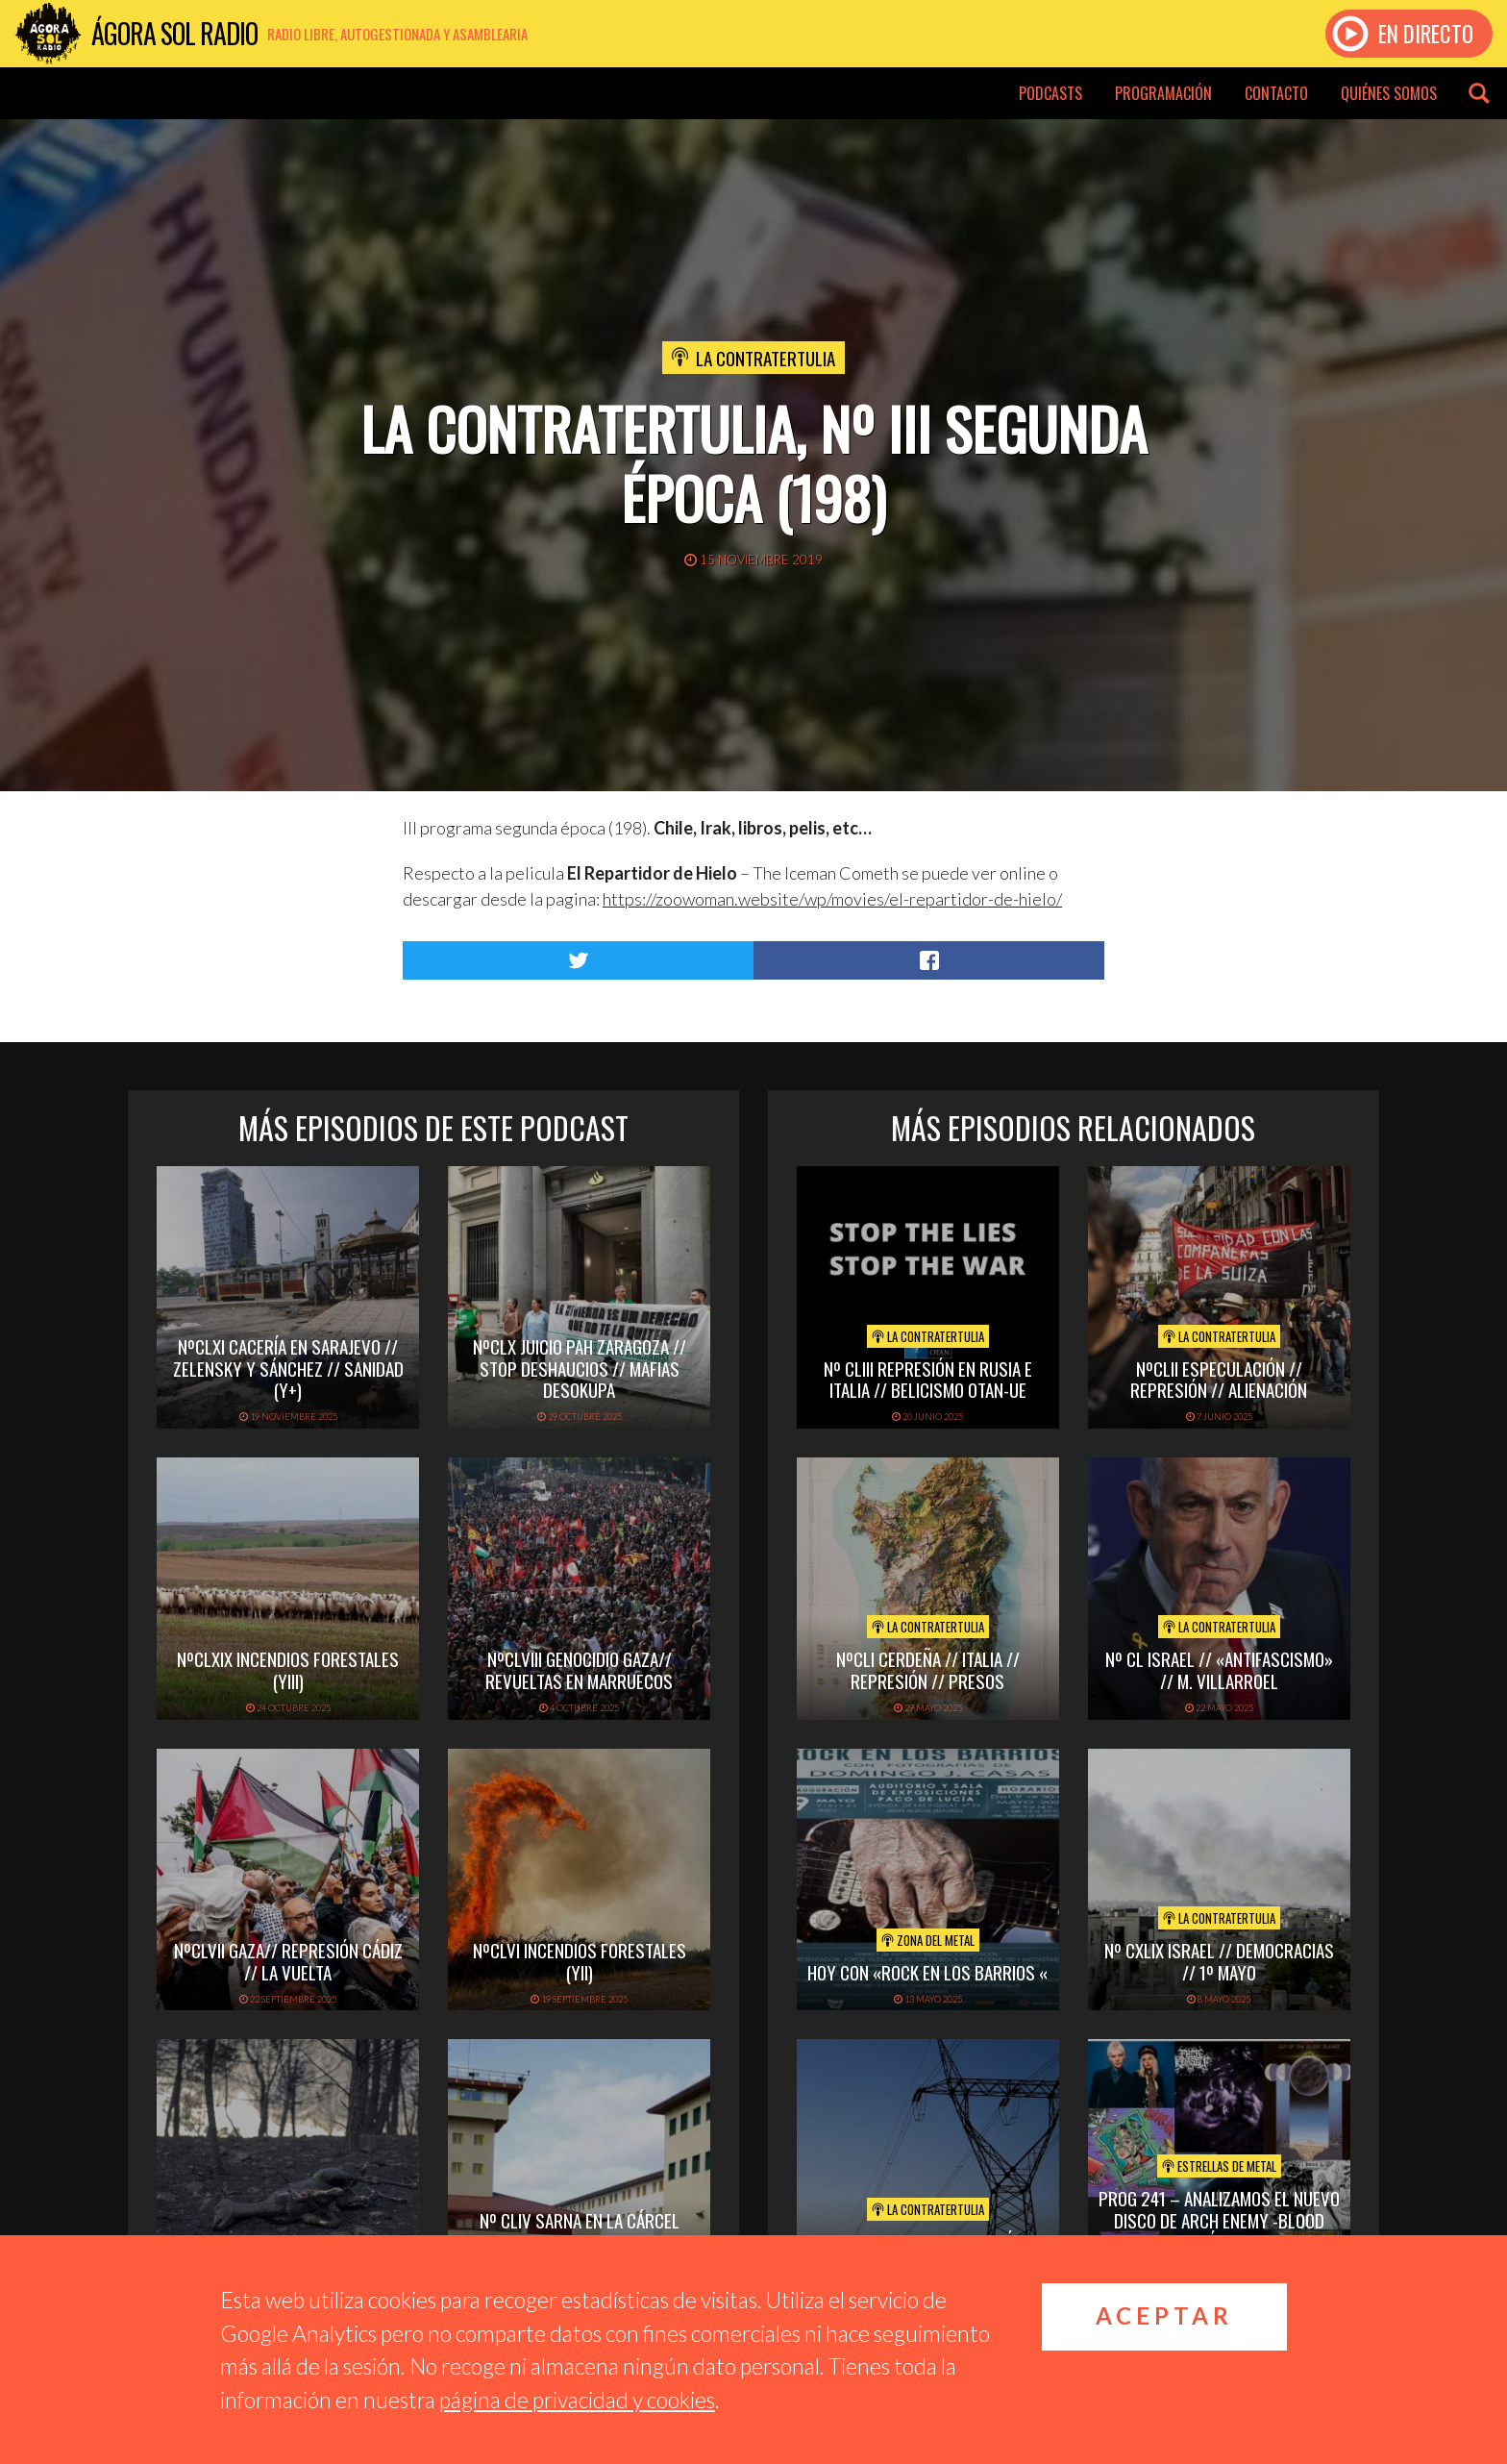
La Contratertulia (765, 357)
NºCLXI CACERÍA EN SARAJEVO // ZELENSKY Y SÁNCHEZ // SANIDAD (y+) (288, 1368)
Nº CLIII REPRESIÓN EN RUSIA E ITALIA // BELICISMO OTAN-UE (928, 1379)
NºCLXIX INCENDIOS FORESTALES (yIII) (288, 1669)
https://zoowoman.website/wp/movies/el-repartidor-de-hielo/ (832, 898)
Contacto (1276, 93)
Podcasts (1050, 93)
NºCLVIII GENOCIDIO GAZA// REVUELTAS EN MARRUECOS (579, 1669)
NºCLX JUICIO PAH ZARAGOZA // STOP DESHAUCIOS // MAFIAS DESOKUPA (579, 1368)
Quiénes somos (1389, 93)
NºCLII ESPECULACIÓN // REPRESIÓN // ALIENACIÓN (1218, 1379)
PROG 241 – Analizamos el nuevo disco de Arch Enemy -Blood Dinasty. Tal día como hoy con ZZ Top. (1219, 2230)
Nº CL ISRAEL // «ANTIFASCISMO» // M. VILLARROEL (1219, 1669)
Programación (1163, 93)
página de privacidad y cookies (577, 2399)
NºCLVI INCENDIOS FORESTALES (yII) (579, 1960)
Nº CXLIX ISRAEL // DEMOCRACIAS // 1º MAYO (1219, 1960)
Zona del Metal (928, 1940)
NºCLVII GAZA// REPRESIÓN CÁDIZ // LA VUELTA (288, 1960)
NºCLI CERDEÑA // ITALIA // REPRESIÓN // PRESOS (928, 1669)
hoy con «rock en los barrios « (927, 1971)
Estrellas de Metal (1219, 2166)
